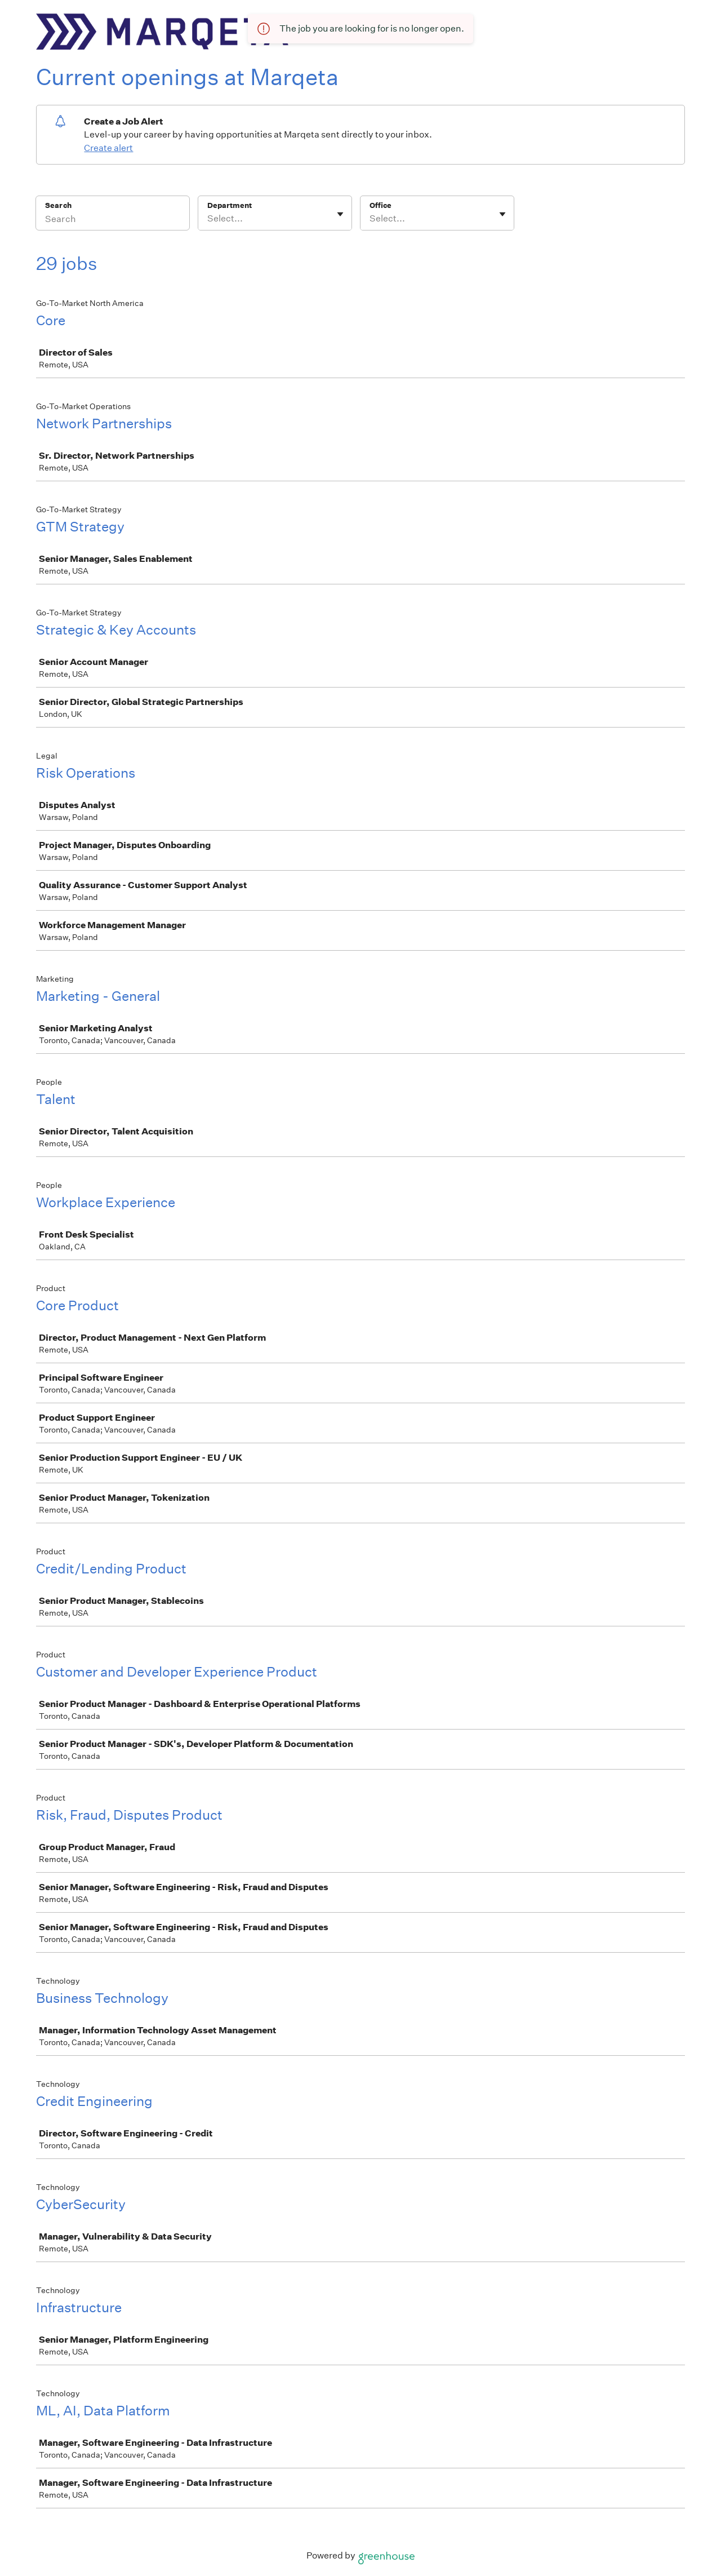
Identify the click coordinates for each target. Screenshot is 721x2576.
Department (229, 205)
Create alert (108, 148)
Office (380, 205)
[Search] (112, 220)
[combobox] (208, 218)
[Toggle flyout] (340, 214)
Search (58, 205)
